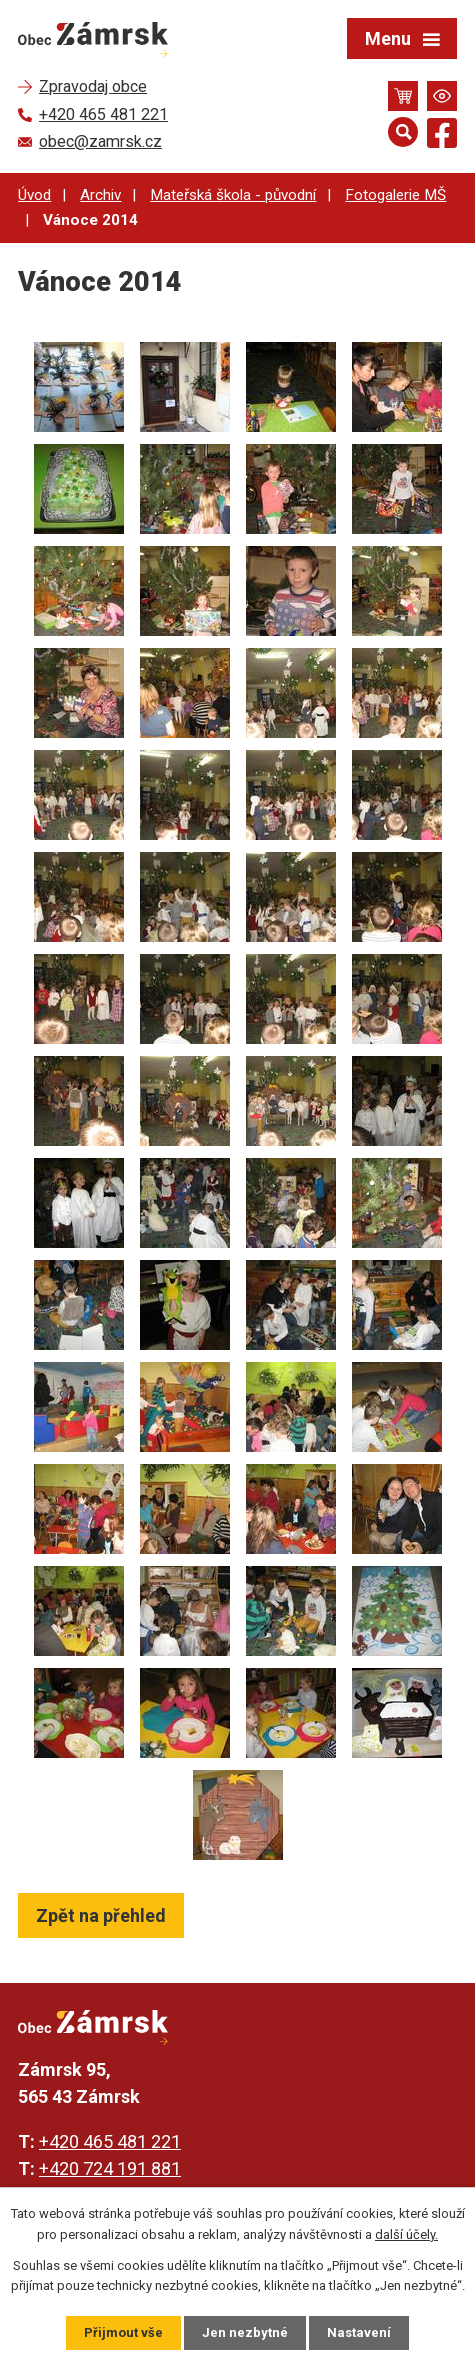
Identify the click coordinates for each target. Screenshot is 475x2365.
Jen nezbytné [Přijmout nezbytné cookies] (245, 2332)
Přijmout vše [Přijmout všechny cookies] (123, 2332)
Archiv (100, 195)
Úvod (34, 195)
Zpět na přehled (101, 1915)
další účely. (406, 2234)
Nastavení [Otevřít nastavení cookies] (359, 2332)
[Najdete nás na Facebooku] (442, 136)
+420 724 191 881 (110, 2168)
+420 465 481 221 (110, 2141)
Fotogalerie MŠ (395, 195)
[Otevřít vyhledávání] (403, 132)
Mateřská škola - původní (233, 195)
